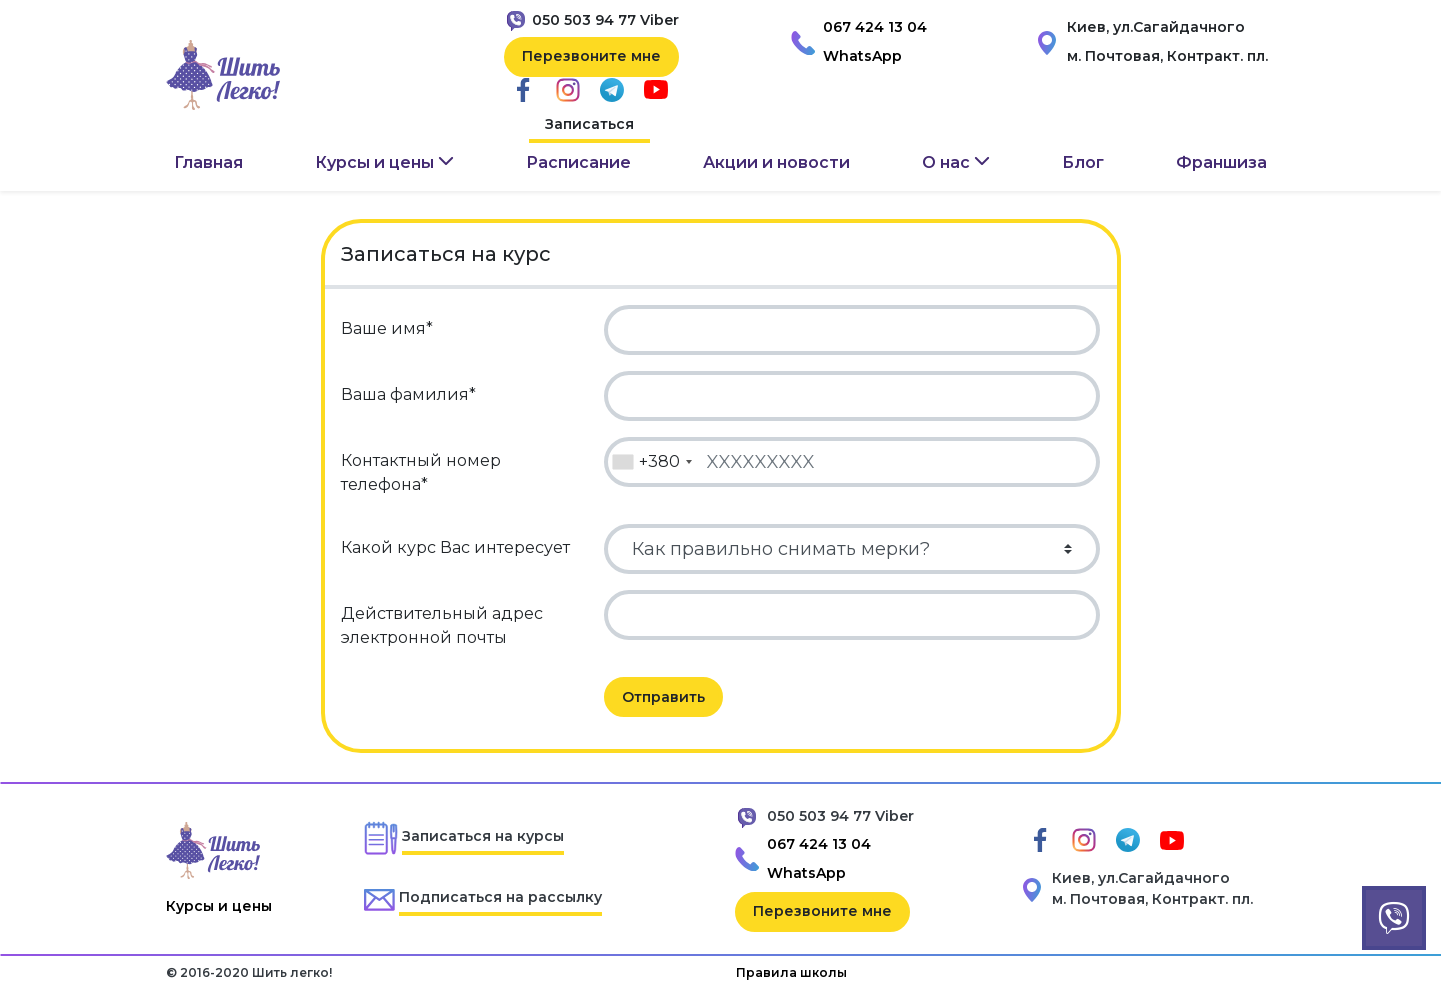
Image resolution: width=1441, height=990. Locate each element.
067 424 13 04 (875, 27)
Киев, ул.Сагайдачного (1156, 27)
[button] (384, 163)
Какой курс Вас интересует (455, 547)
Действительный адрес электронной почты (442, 625)
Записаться (589, 124)
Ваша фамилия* (408, 394)
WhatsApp (862, 56)
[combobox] (651, 462)
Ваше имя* (387, 328)
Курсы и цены (219, 906)
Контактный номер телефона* (421, 472)
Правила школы (791, 972)
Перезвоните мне (591, 56)
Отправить (663, 697)
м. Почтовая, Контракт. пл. (1167, 56)
